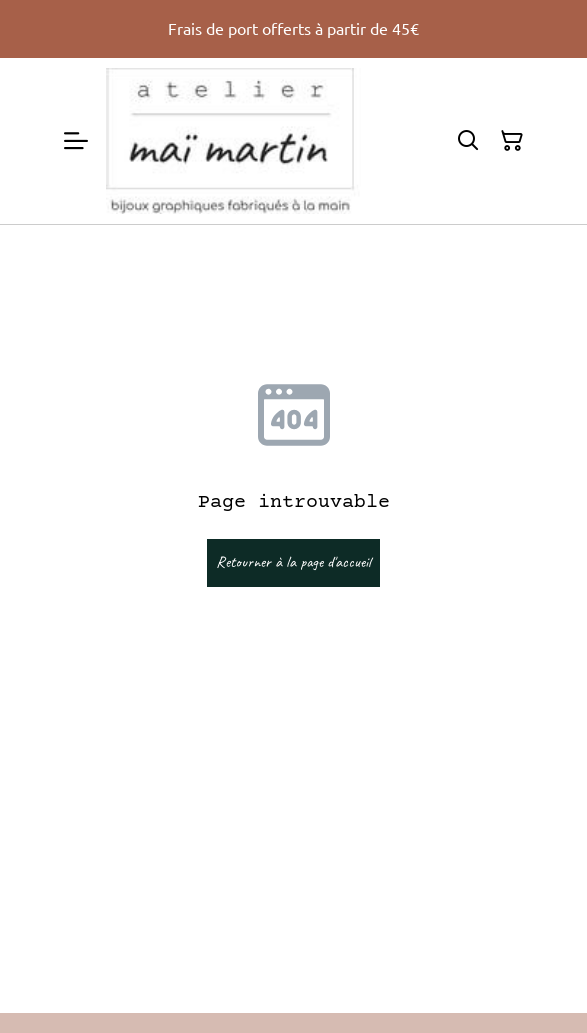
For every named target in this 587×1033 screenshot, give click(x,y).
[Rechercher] (468, 141)
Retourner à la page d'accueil (293, 562)
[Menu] (76, 141)
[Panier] (512, 141)
